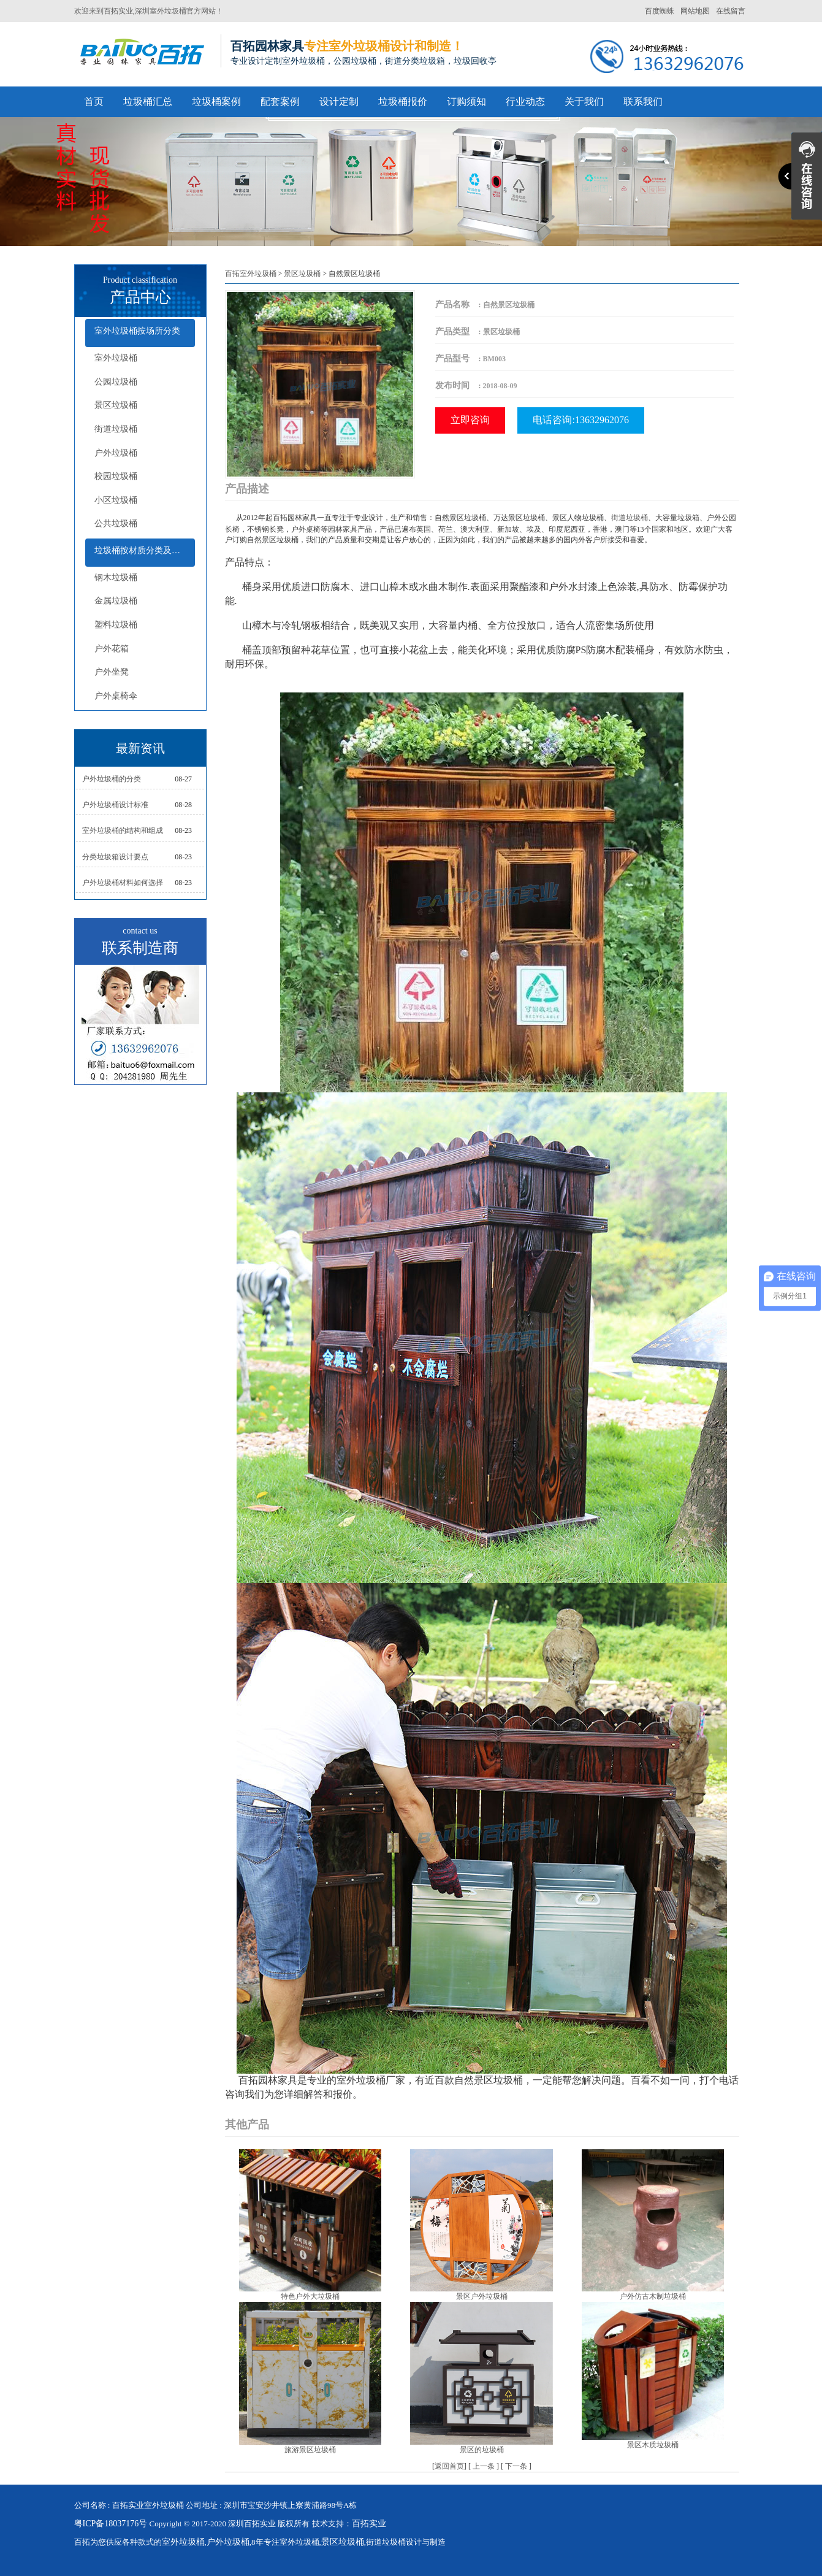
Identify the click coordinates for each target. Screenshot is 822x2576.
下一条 (516, 2466)
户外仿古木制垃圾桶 (653, 2296)
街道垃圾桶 (115, 429)
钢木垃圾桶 (115, 577)
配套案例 (280, 101)
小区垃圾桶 (115, 500)
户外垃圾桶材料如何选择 (122, 882)
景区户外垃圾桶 (482, 2296)
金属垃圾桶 (115, 600)
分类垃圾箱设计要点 (115, 857)
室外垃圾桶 (115, 357)
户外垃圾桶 (115, 453)
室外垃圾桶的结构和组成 (122, 830)
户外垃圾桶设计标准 (115, 804)
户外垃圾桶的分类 (111, 779)
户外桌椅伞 (115, 695)
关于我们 (584, 101)
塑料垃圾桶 (115, 624)
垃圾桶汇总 (147, 101)
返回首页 (449, 2466)
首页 (94, 101)
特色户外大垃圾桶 (310, 2296)
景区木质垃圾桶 (653, 2444)
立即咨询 (470, 420)
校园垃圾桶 (115, 476)
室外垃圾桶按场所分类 (137, 330)
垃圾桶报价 (402, 101)
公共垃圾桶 (115, 523)
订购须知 (466, 101)
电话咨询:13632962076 (580, 420)
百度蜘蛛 (659, 11)
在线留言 (730, 11)
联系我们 (643, 101)
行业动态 (525, 101)
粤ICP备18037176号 (111, 2523)
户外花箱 (111, 648)
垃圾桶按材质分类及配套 (141, 550)
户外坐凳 (111, 672)
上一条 (484, 2466)
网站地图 (695, 11)
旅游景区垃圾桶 (310, 2449)
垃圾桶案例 (216, 101)
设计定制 (339, 101)
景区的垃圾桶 (482, 2449)
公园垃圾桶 (115, 381)
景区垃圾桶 (115, 405)
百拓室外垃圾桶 (250, 273)
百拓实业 (118, 11)
